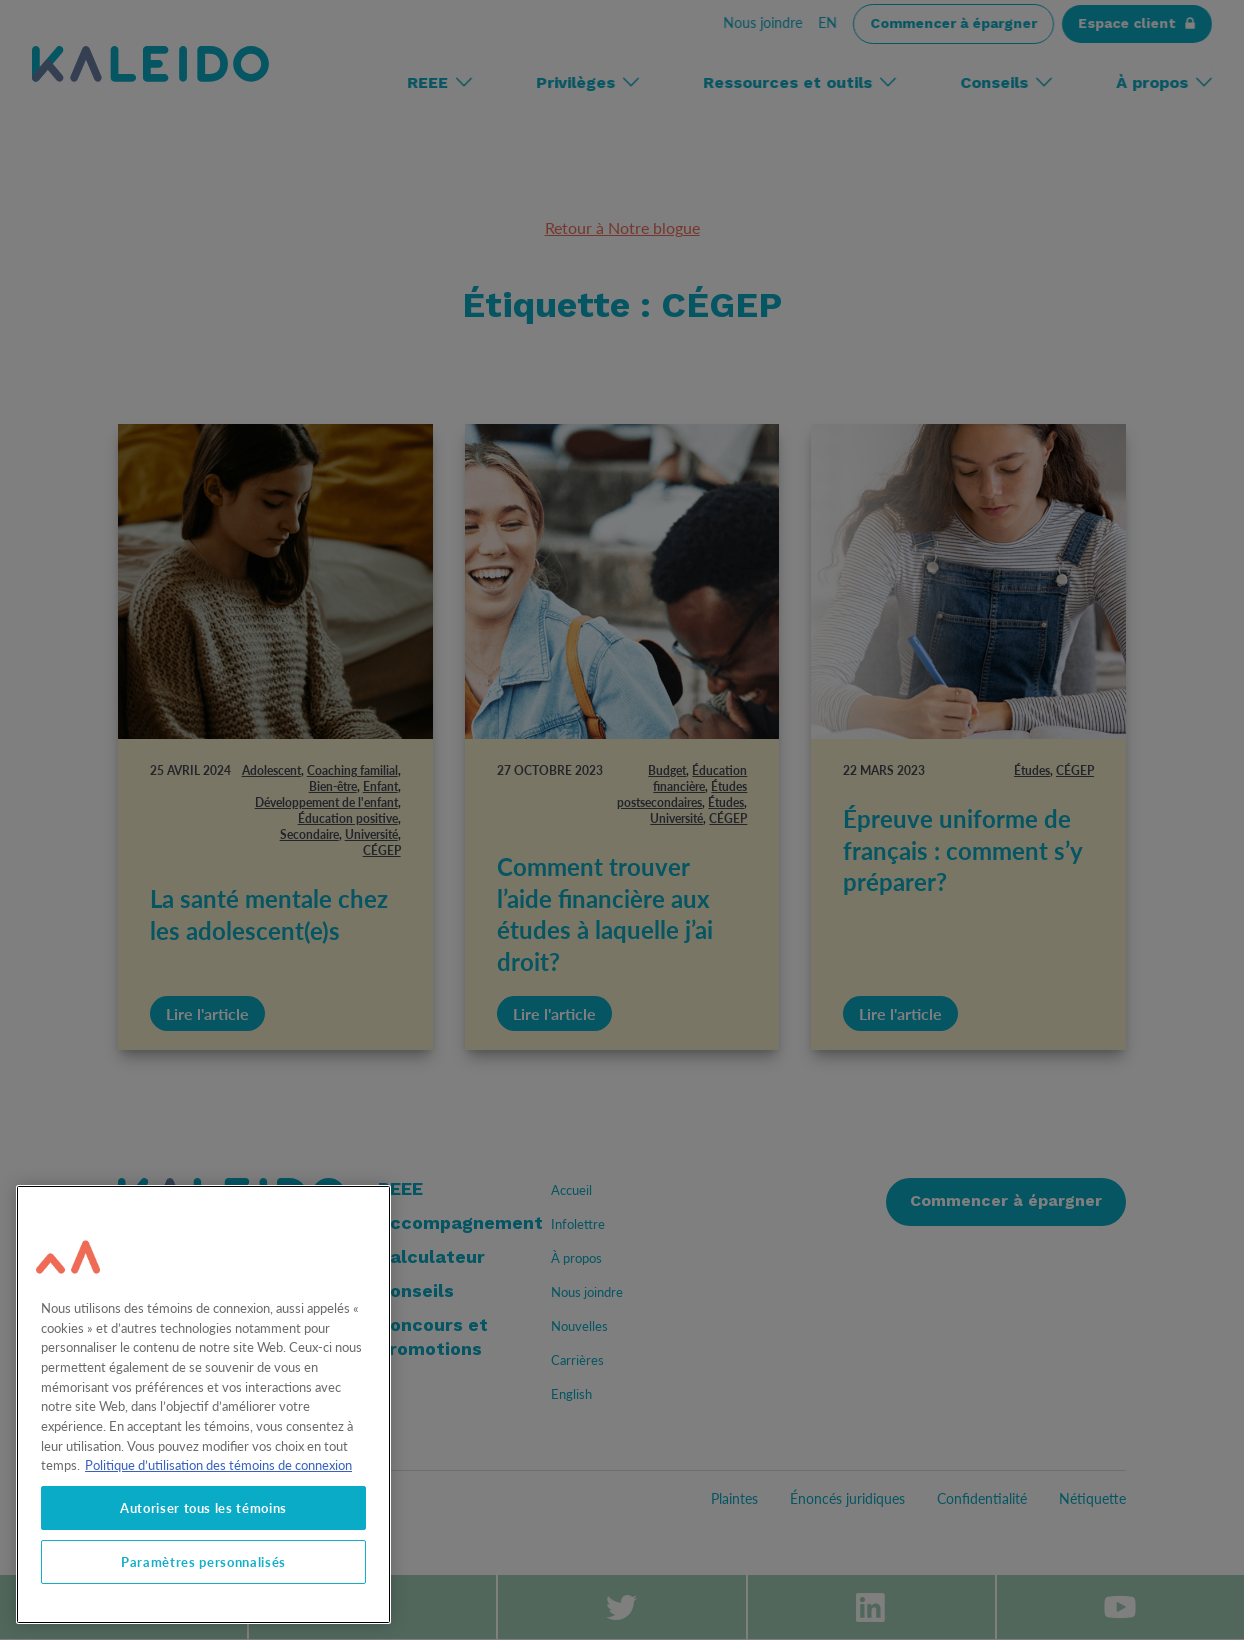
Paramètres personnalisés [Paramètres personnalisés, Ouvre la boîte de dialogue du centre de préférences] (203, 1562)
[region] (203, 1404)
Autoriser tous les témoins (203, 1508)
